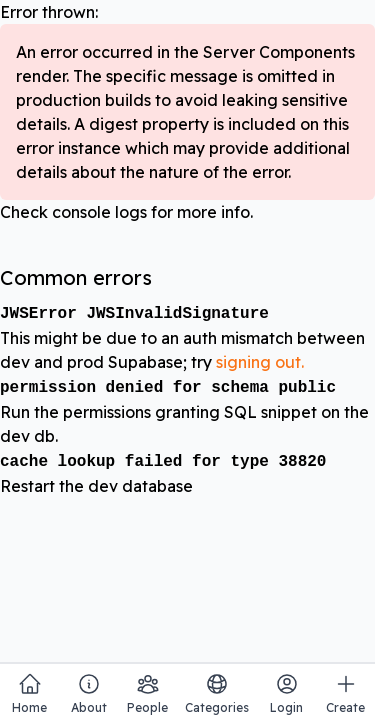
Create (345, 693)
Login (286, 693)
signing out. (260, 362)
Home (29, 693)
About (89, 693)
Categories (217, 693)
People (147, 693)
